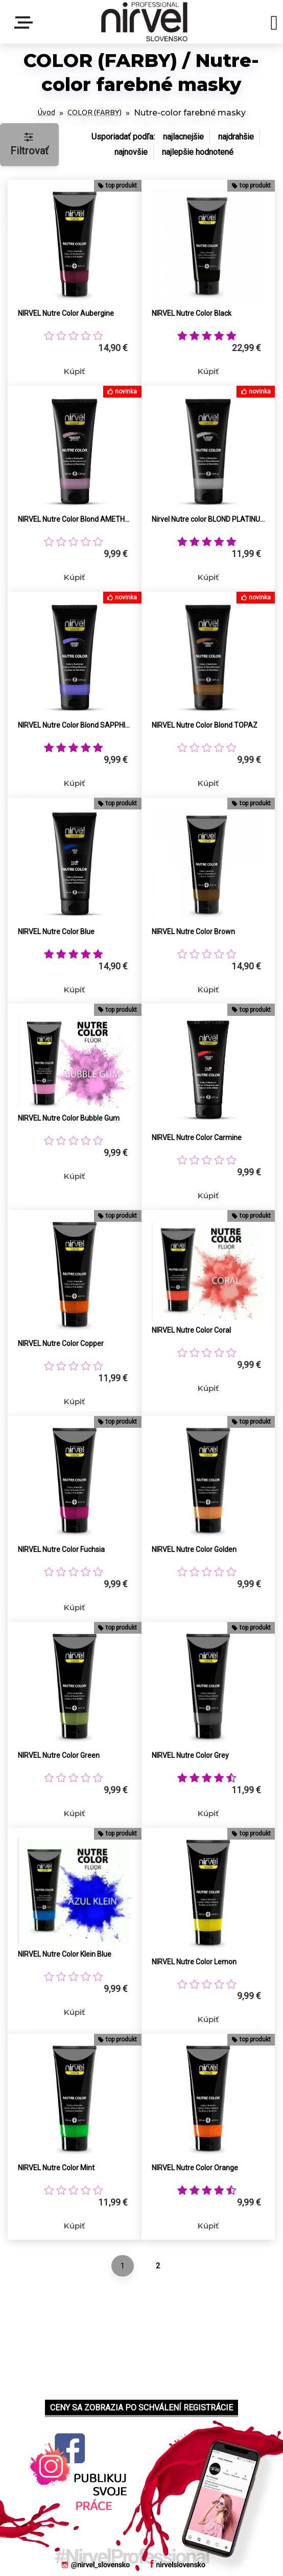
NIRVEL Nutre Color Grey (190, 1755)
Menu (25, 22)
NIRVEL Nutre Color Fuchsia (61, 1549)
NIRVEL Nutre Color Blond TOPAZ (204, 725)
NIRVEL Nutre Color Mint (56, 2168)
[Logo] (144, 21)
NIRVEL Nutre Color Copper (61, 1343)
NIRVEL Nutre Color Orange (195, 2168)
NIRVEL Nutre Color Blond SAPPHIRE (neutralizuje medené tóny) (74, 725)
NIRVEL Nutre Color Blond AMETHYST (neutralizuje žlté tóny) (74, 519)
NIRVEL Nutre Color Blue (56, 931)
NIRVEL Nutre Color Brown (193, 931)
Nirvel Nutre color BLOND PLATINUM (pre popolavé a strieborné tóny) (208, 519)
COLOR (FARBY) (94, 112)
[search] (274, 24)
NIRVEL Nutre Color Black (191, 313)
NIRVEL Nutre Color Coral (191, 1330)
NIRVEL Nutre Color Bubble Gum (69, 1118)
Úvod (46, 112)
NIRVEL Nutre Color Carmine (197, 1137)
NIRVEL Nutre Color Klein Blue (64, 1954)
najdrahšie (236, 137)
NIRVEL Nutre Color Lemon (194, 1962)
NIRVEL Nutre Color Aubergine (66, 313)
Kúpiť (74, 371)
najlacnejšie (183, 137)
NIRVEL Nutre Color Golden (194, 1549)
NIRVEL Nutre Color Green (59, 1755)
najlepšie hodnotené (197, 152)
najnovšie (131, 152)
